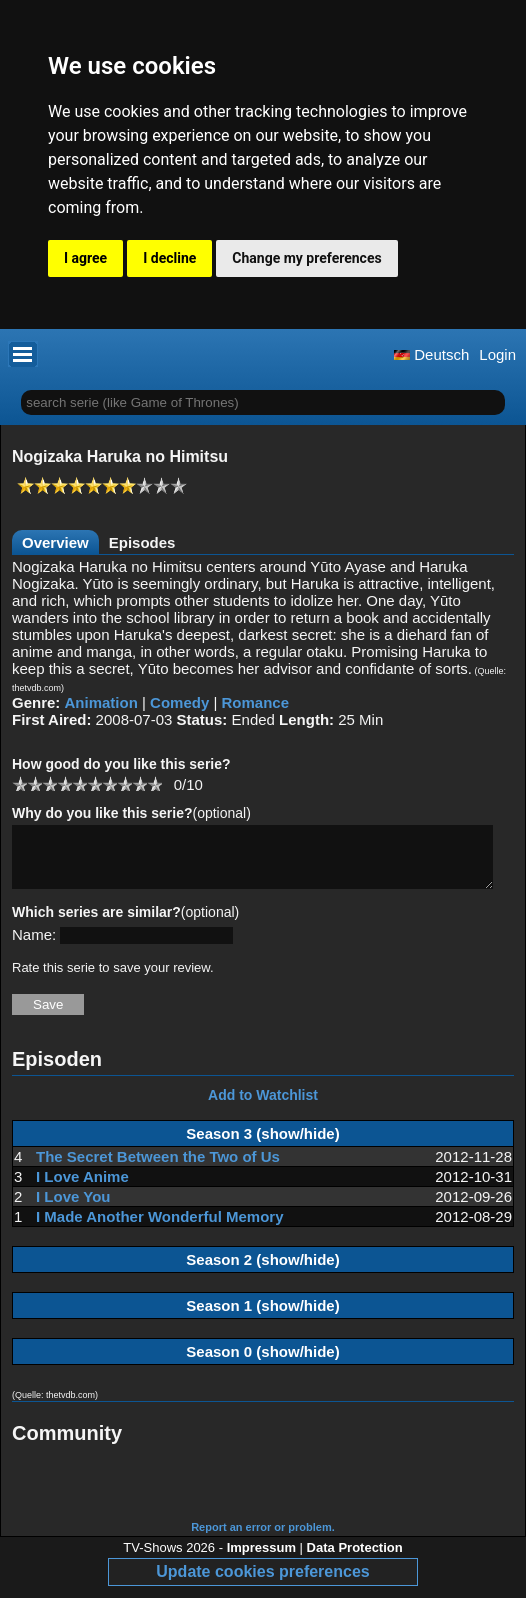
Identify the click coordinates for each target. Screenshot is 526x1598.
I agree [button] (85, 258)
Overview (55, 542)
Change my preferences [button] (306, 258)
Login (497, 354)
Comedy (179, 702)
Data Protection (355, 1559)
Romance (256, 702)
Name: (34, 946)
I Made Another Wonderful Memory (160, 1228)
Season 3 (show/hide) (262, 1145)
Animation (101, 702)
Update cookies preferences (262, 1583)
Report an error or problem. (263, 1539)
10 (154, 783)
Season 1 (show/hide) (262, 1317)
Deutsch (431, 354)
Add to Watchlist (263, 1107)
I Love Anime (82, 1188)
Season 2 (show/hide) (262, 1271)
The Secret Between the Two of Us (158, 1168)
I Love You (73, 1208)
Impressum (261, 1559)
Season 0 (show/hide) (262, 1363)
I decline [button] (169, 258)
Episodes (142, 542)
